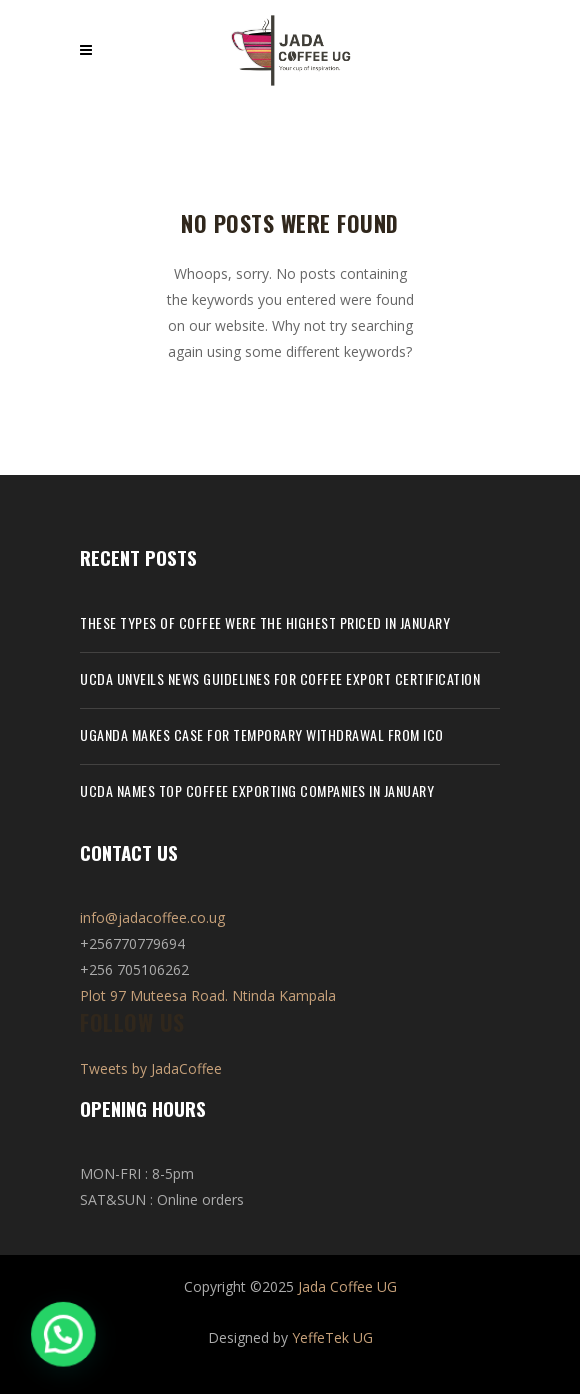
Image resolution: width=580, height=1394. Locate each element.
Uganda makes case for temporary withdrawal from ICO (262, 734)
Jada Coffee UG (347, 1286)
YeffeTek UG (332, 1337)
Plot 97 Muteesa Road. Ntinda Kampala (208, 995)
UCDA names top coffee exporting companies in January (257, 790)
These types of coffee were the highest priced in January (265, 622)
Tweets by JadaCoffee (151, 1068)
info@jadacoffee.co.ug (152, 917)
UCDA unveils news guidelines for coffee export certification (280, 678)
